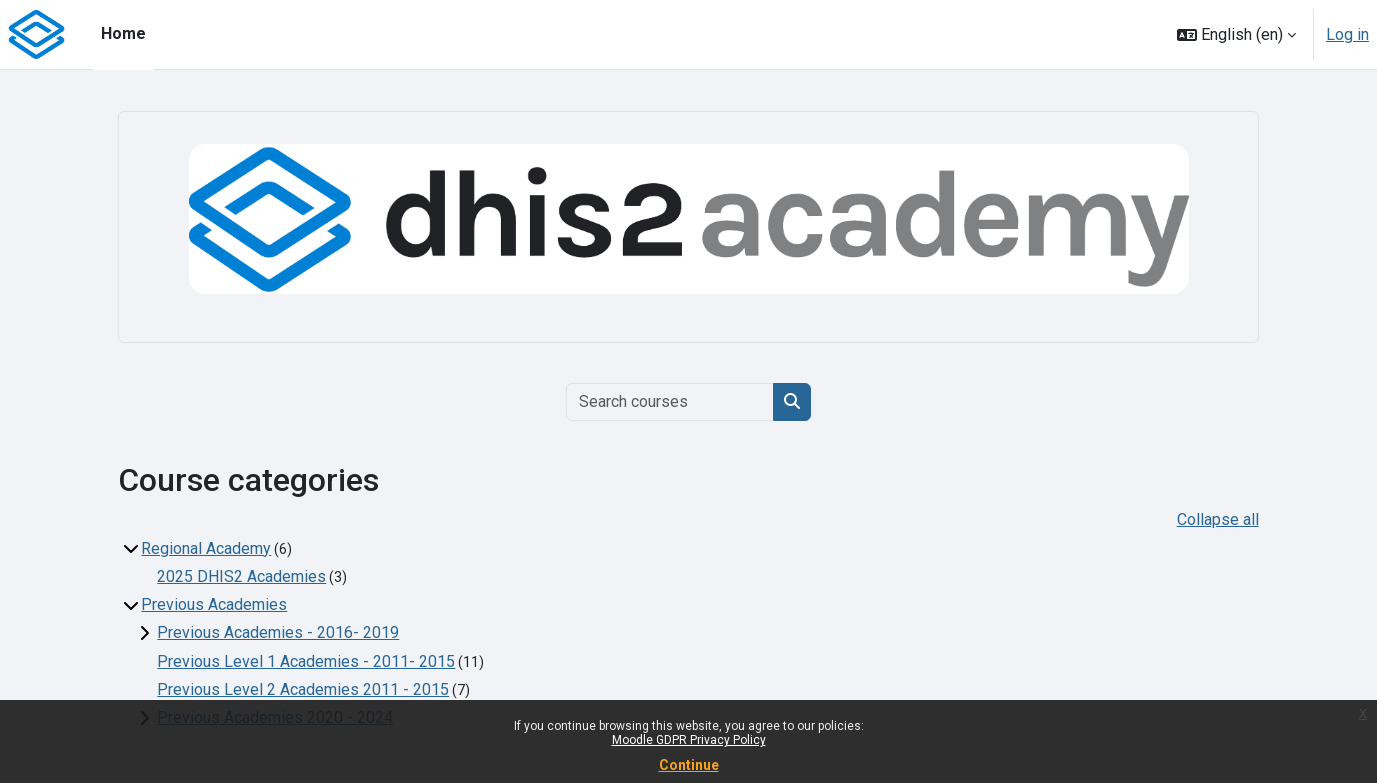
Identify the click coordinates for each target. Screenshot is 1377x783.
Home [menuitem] (123, 33)
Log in (1347, 34)
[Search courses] (670, 402)
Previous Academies (214, 604)
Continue (689, 765)
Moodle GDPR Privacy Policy (689, 740)
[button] (1236, 34)
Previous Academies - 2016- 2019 (278, 632)
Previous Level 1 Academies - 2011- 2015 (306, 661)
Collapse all (1218, 519)
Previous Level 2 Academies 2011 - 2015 (303, 689)
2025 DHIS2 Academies (241, 576)
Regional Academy (206, 548)
